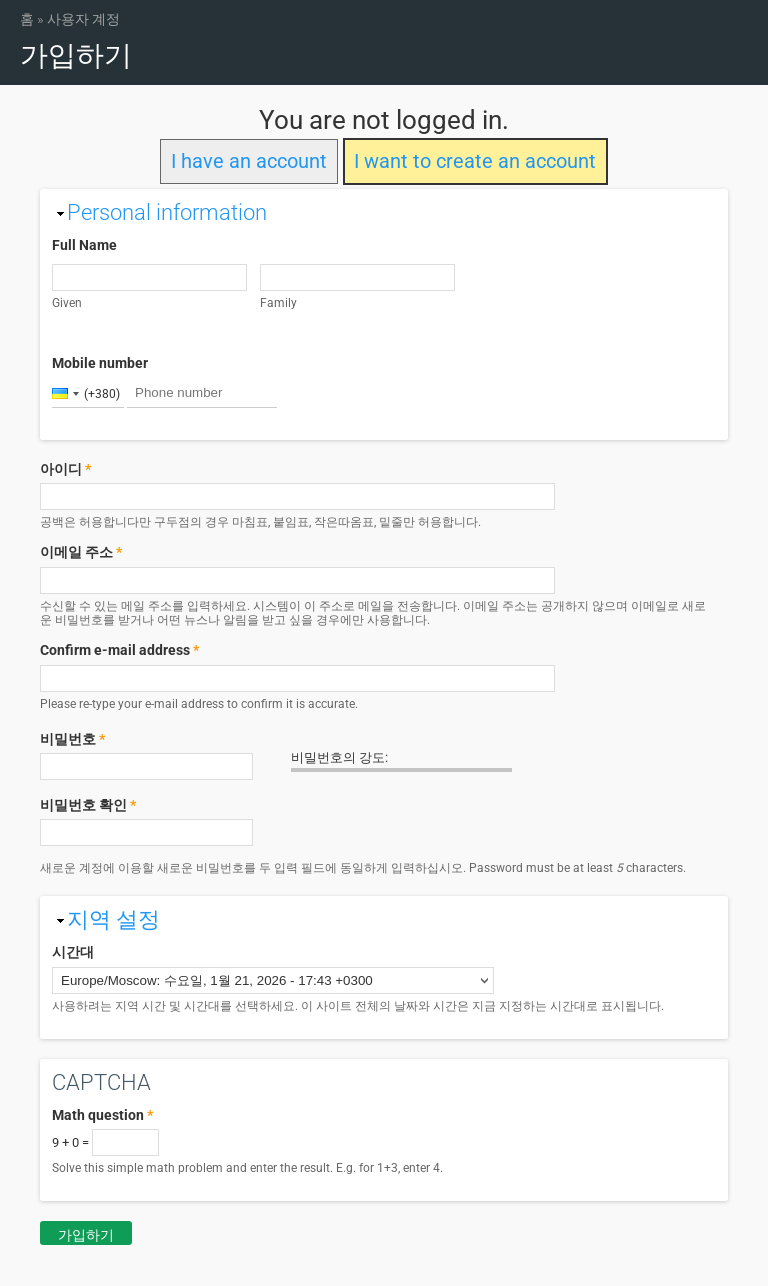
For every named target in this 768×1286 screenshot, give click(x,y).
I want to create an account (475, 161)
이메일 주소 (81, 552)
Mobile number (100, 363)
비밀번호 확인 (88, 805)
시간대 (73, 952)
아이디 (65, 469)
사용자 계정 (83, 19)
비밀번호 (72, 739)
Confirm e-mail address (119, 650)
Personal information (167, 212)
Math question (102, 1115)
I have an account (249, 161)
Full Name (84, 245)
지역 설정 (113, 919)
